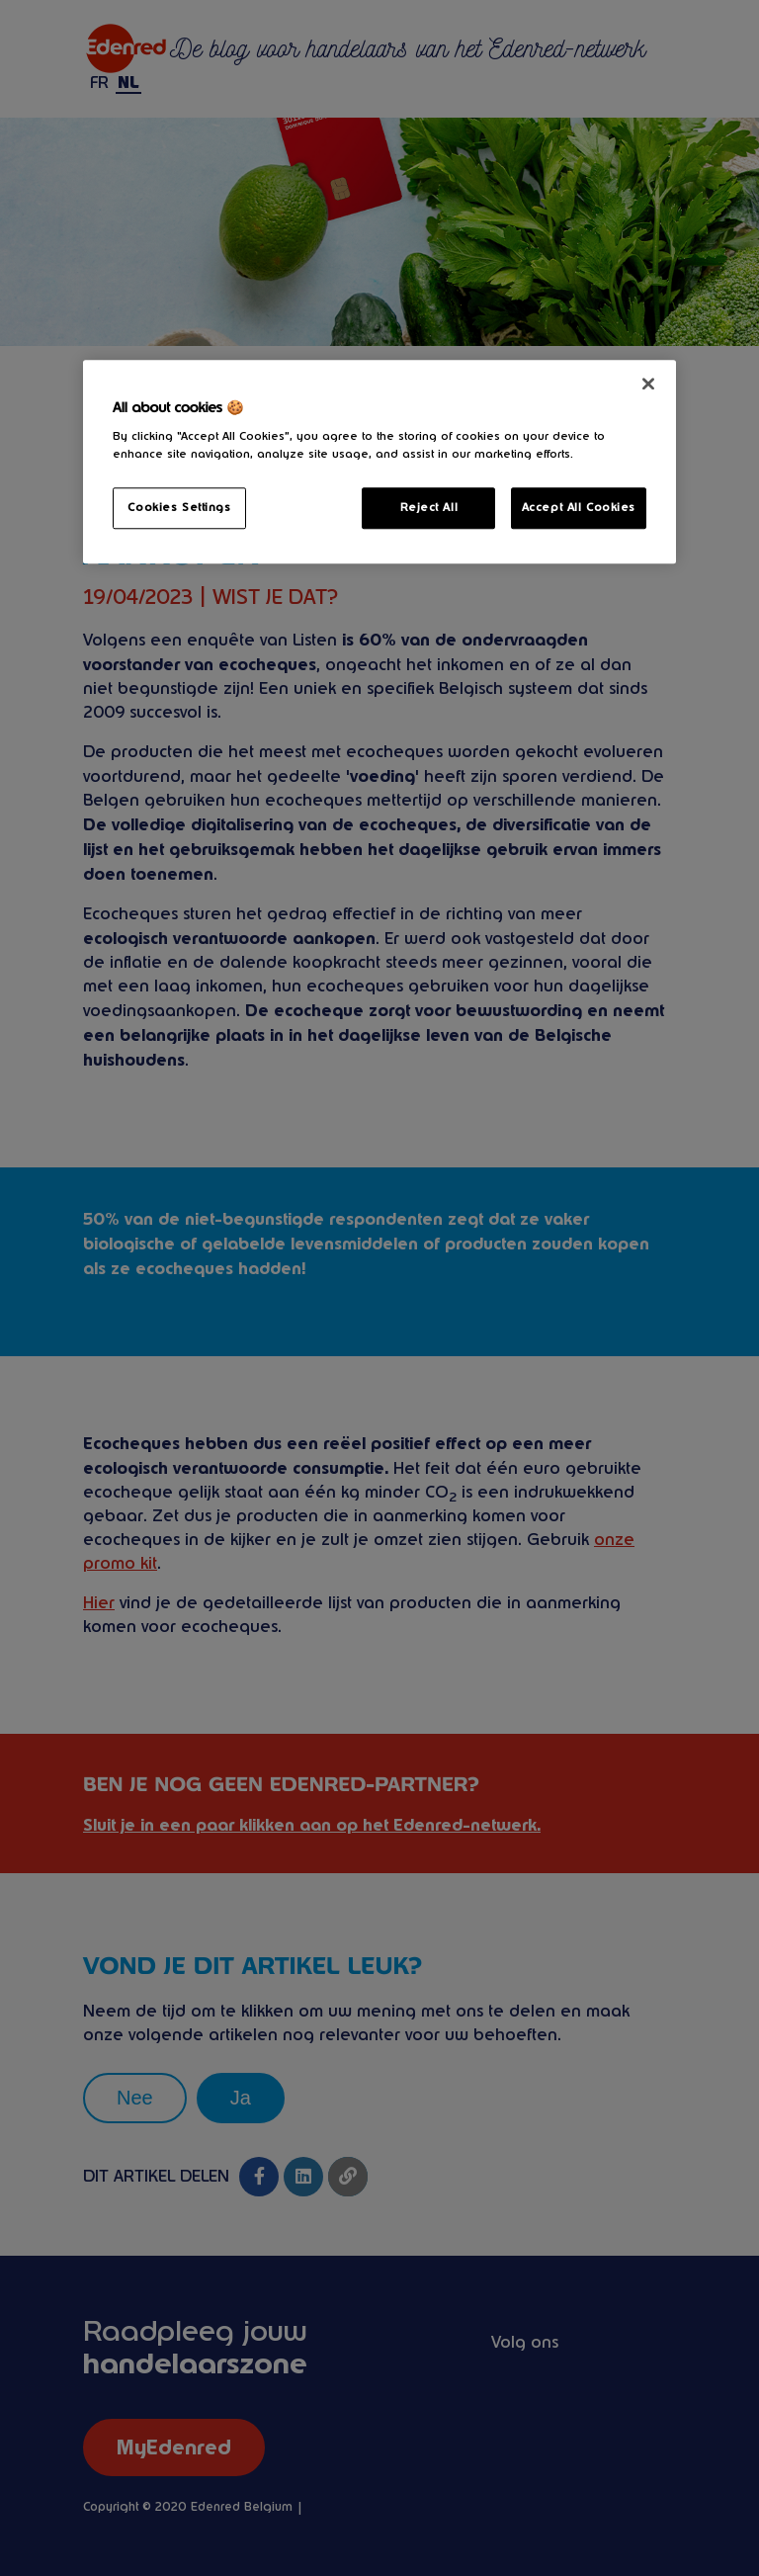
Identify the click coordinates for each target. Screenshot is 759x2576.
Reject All (429, 507)
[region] (379, 461)
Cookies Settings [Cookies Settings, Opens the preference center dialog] (178, 507)
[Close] (648, 383)
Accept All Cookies (578, 507)
